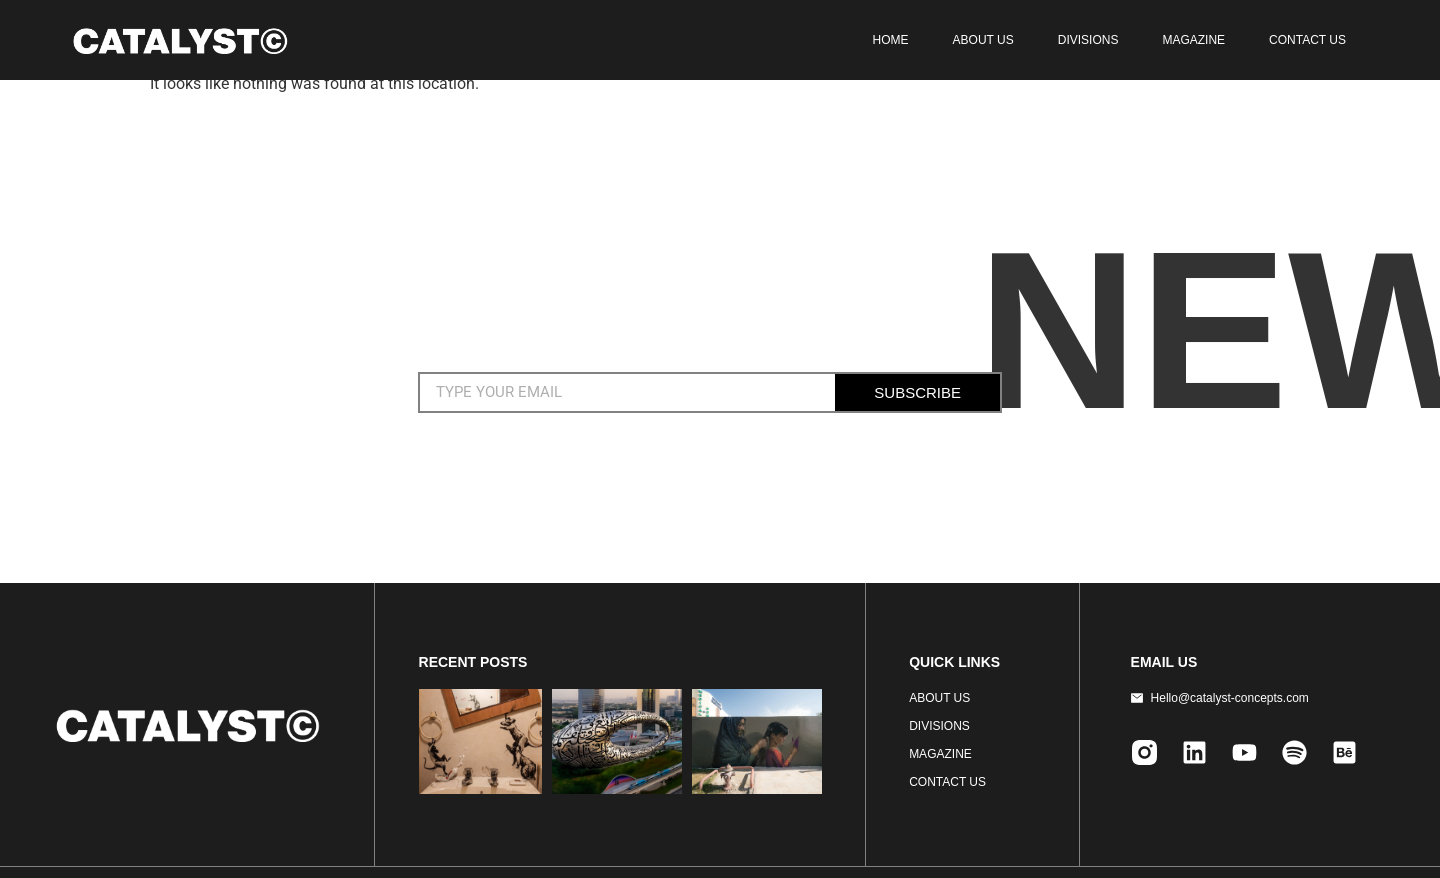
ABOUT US (983, 40)
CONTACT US (1307, 40)
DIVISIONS (1088, 40)
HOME (891, 40)
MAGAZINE (1193, 40)
